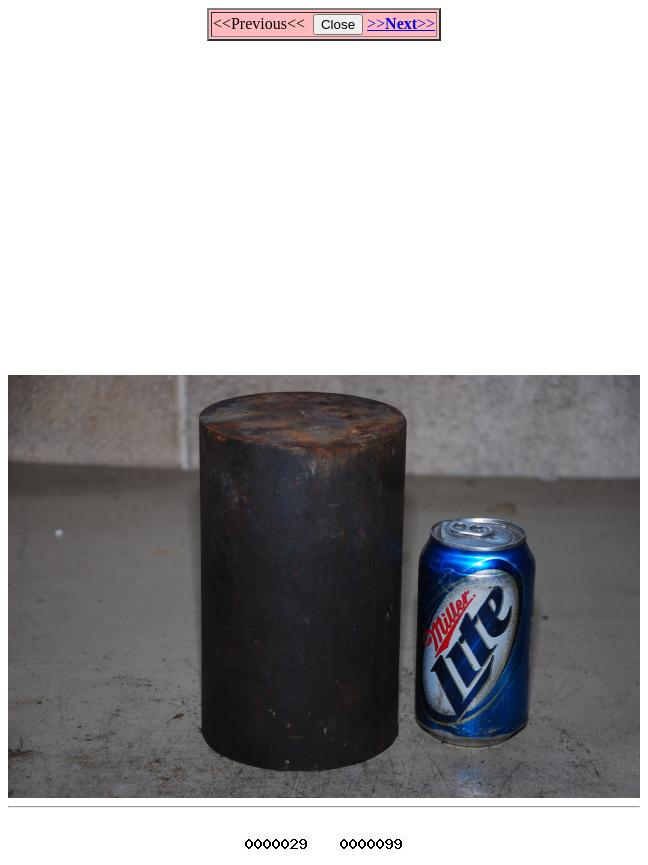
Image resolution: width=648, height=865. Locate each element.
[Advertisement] (328, 199)
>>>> (401, 23)
